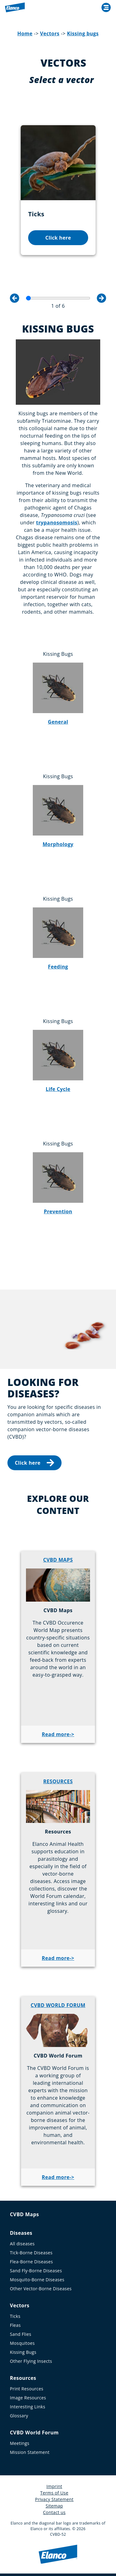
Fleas (15, 2325)
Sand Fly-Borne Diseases (36, 2271)
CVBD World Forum (34, 2432)
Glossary (19, 2416)
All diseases (22, 2244)
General (58, 721)
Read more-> (58, 1734)
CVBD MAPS (58, 1559)
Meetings (19, 2443)
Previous (14, 298)
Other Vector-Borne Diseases (41, 2288)
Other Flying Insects (31, 2361)
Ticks (15, 2316)
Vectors (49, 33)
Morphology (58, 844)
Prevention (58, 1211)
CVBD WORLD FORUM (58, 2005)
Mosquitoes (22, 2343)
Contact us (54, 2512)
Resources (23, 2378)
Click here (58, 238)
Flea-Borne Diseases (31, 2262)
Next (101, 298)
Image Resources (28, 2398)
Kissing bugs (82, 33)
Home (24, 33)
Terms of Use (54, 2493)
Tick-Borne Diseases (31, 2253)
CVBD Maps (24, 2214)
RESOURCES (58, 1781)
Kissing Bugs (23, 2352)
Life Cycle (58, 1089)
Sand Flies (20, 2334)
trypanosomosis (56, 522)
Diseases (21, 2233)
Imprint (54, 2486)
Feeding (58, 966)
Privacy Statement (54, 2499)
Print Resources (26, 2389)
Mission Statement (29, 2452)
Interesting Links (27, 2407)
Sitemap (54, 2506)
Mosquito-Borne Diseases (37, 2280)
